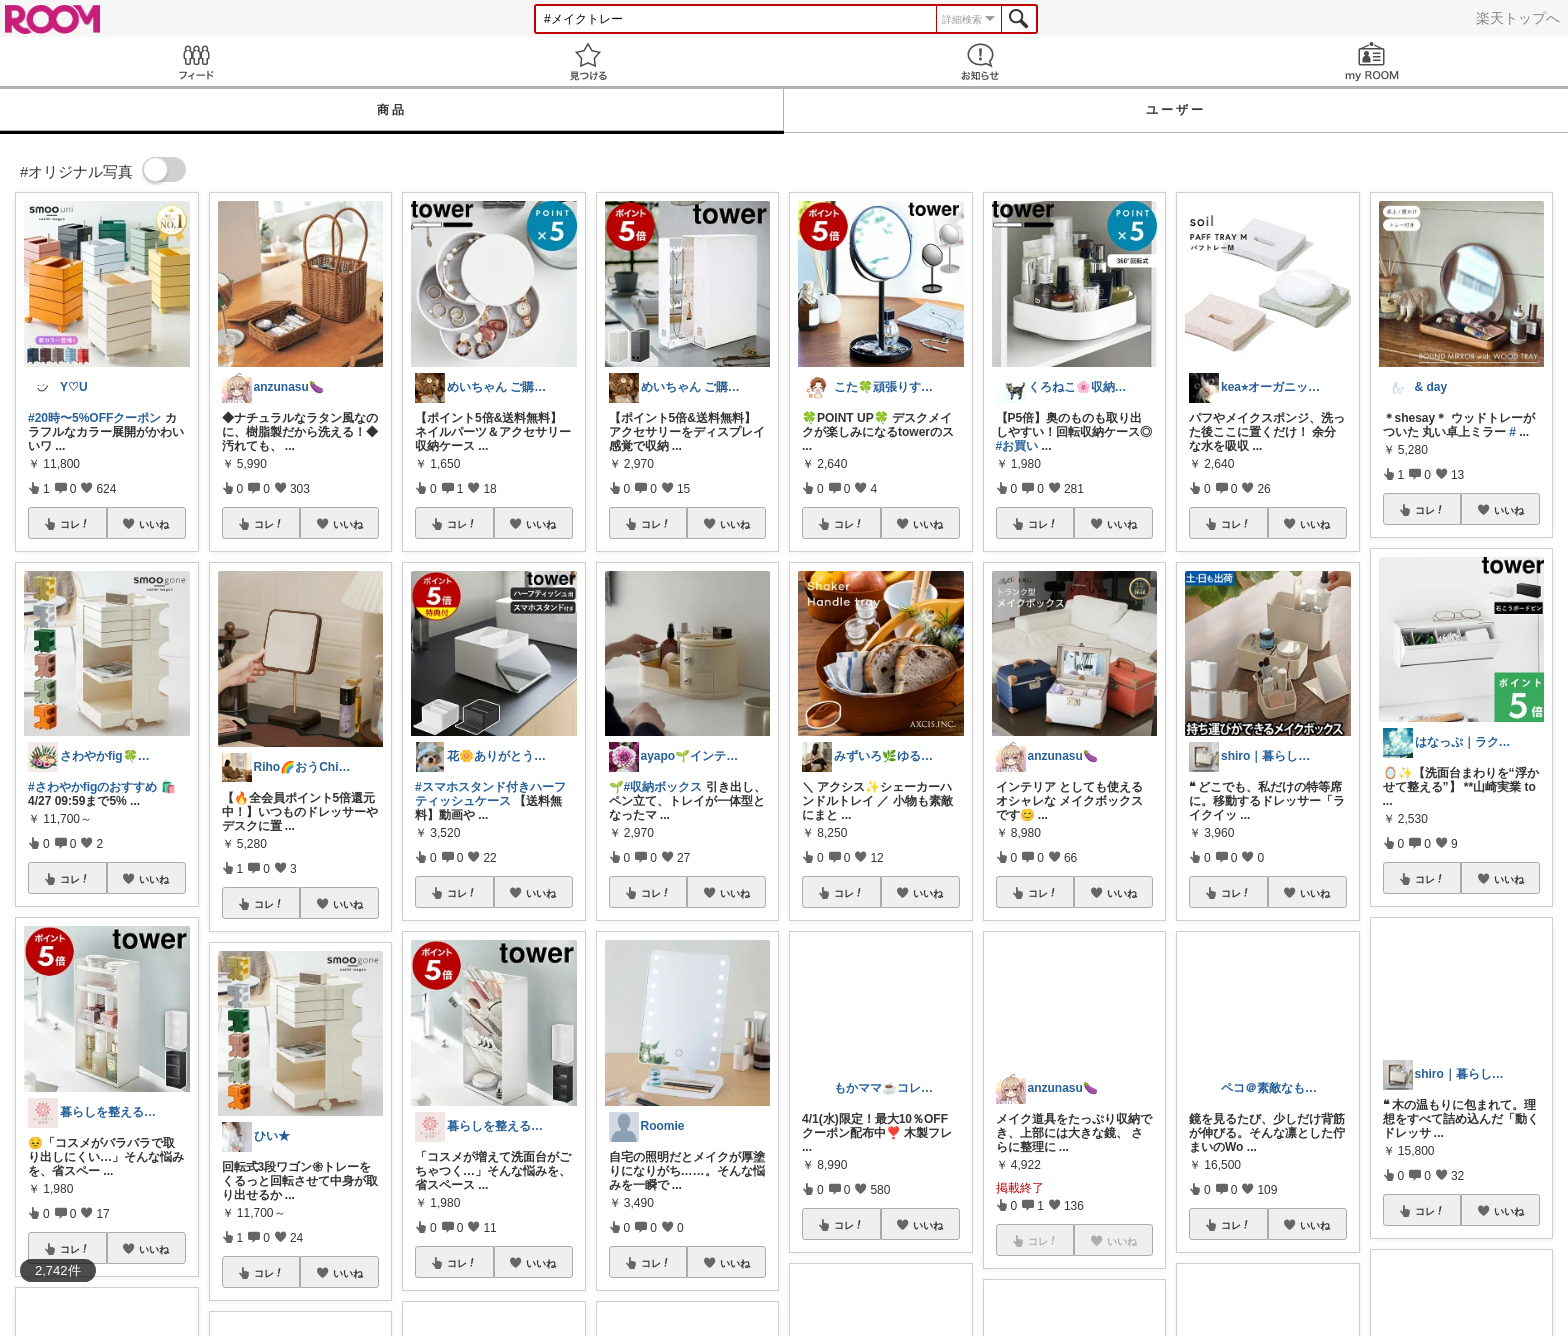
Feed (196, 61)
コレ (75, 524)
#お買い (1017, 446)
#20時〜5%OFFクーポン (94, 418)
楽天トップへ (1518, 18)
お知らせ (980, 61)
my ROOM (1372, 61)
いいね (154, 524)
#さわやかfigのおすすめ (92, 787)
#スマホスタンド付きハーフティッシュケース (490, 794)
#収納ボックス (663, 787)
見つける (588, 61)
